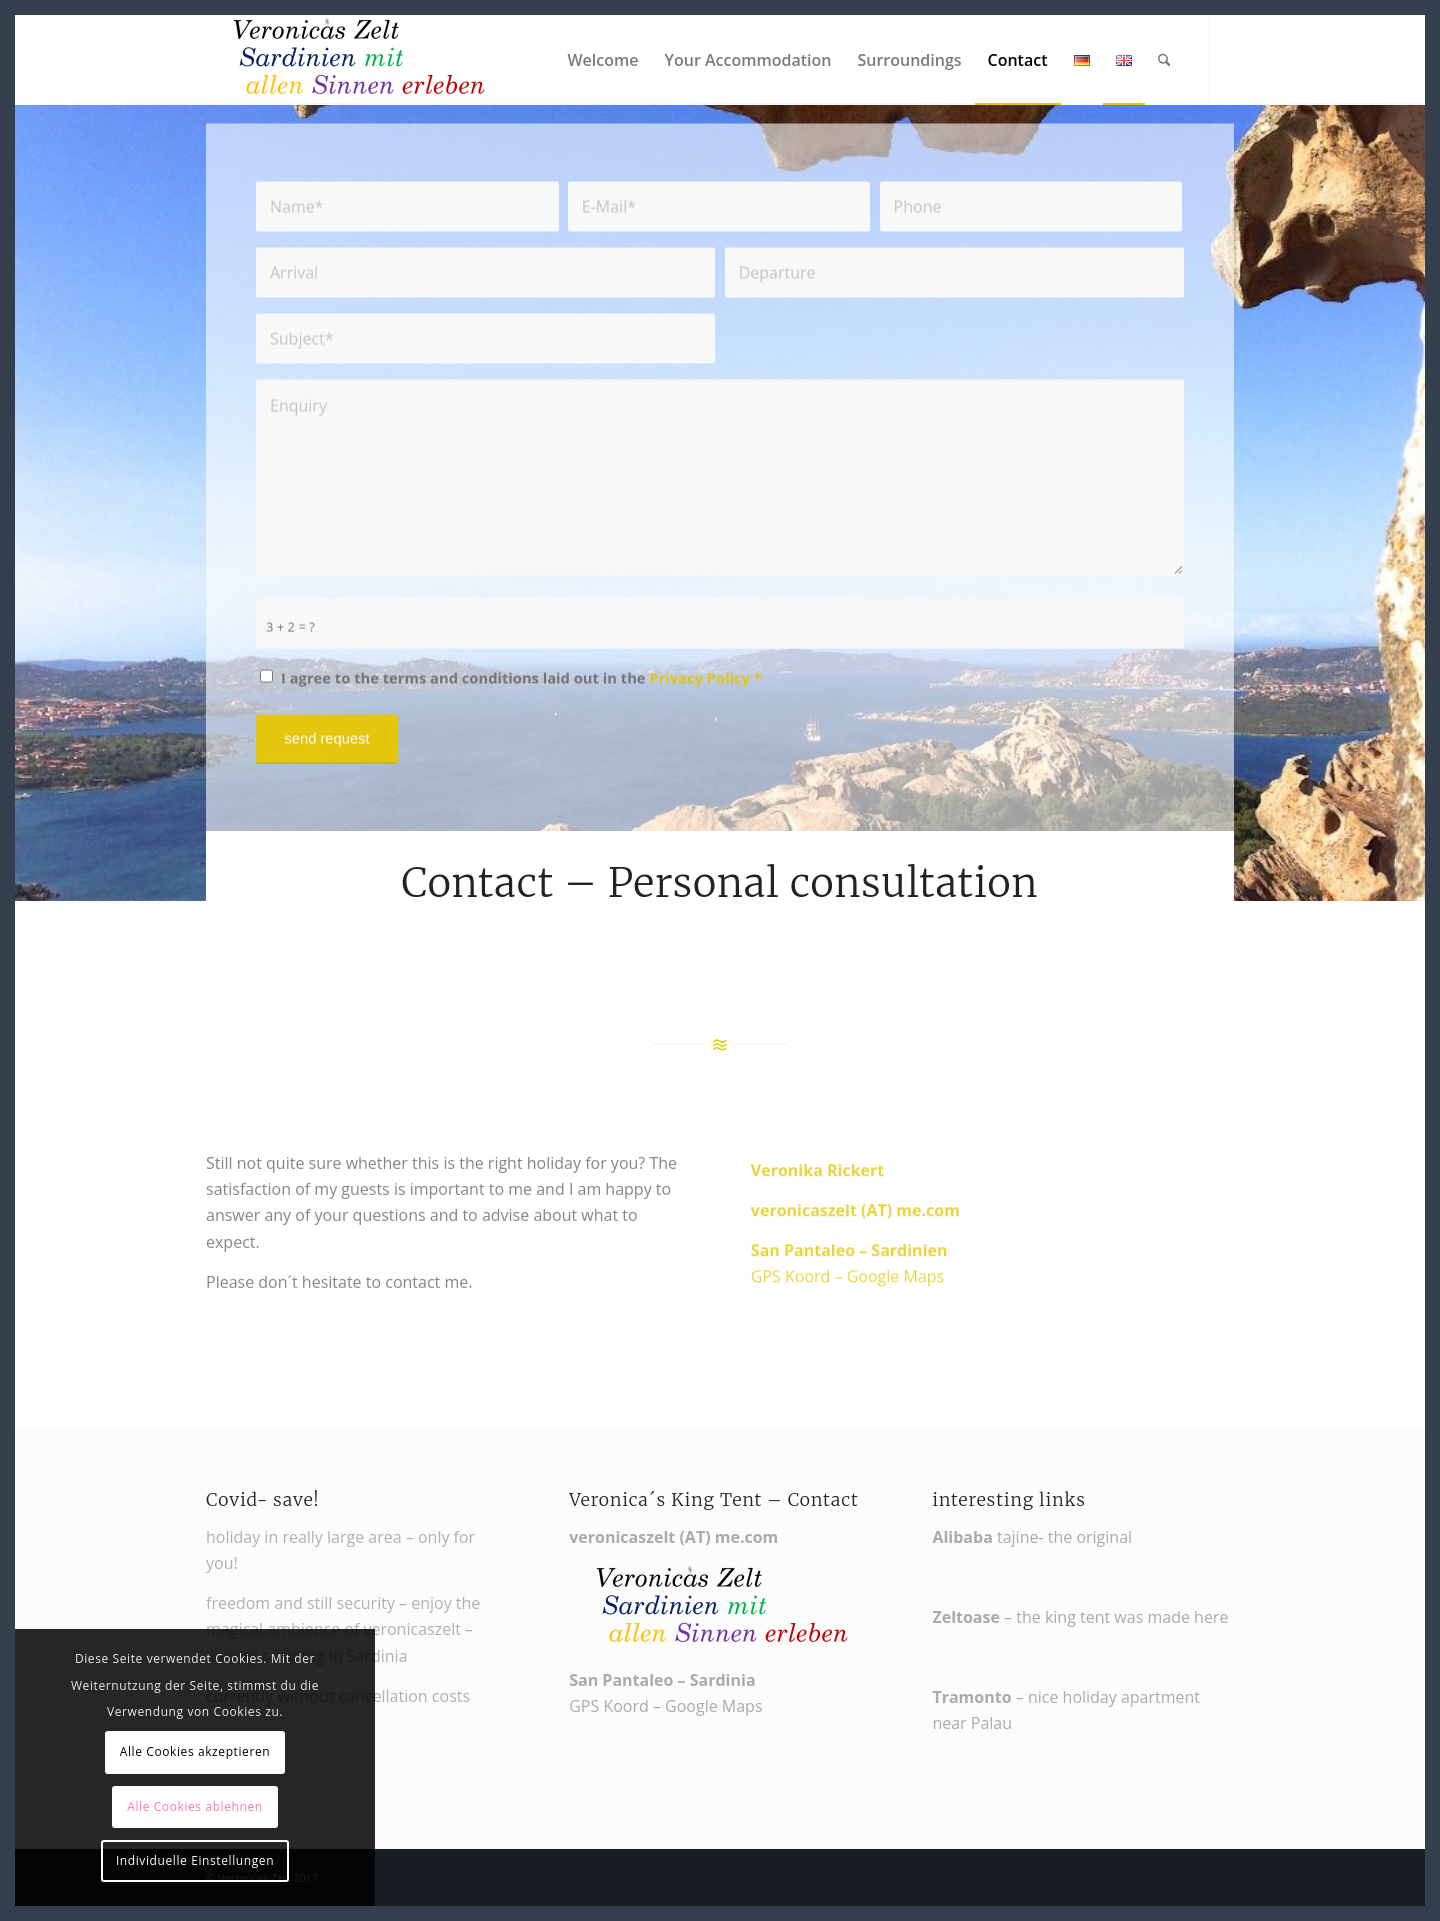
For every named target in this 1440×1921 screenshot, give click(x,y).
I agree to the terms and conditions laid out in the (521, 689)
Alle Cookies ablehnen (195, 1806)
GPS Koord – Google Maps (847, 1313)
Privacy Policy (699, 689)
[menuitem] (602, 60)
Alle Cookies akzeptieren (195, 1751)
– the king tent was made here (1080, 1617)
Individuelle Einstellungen (195, 1860)
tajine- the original (1032, 1537)
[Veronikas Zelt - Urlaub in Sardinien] (356, 60)
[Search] (1164, 60)
